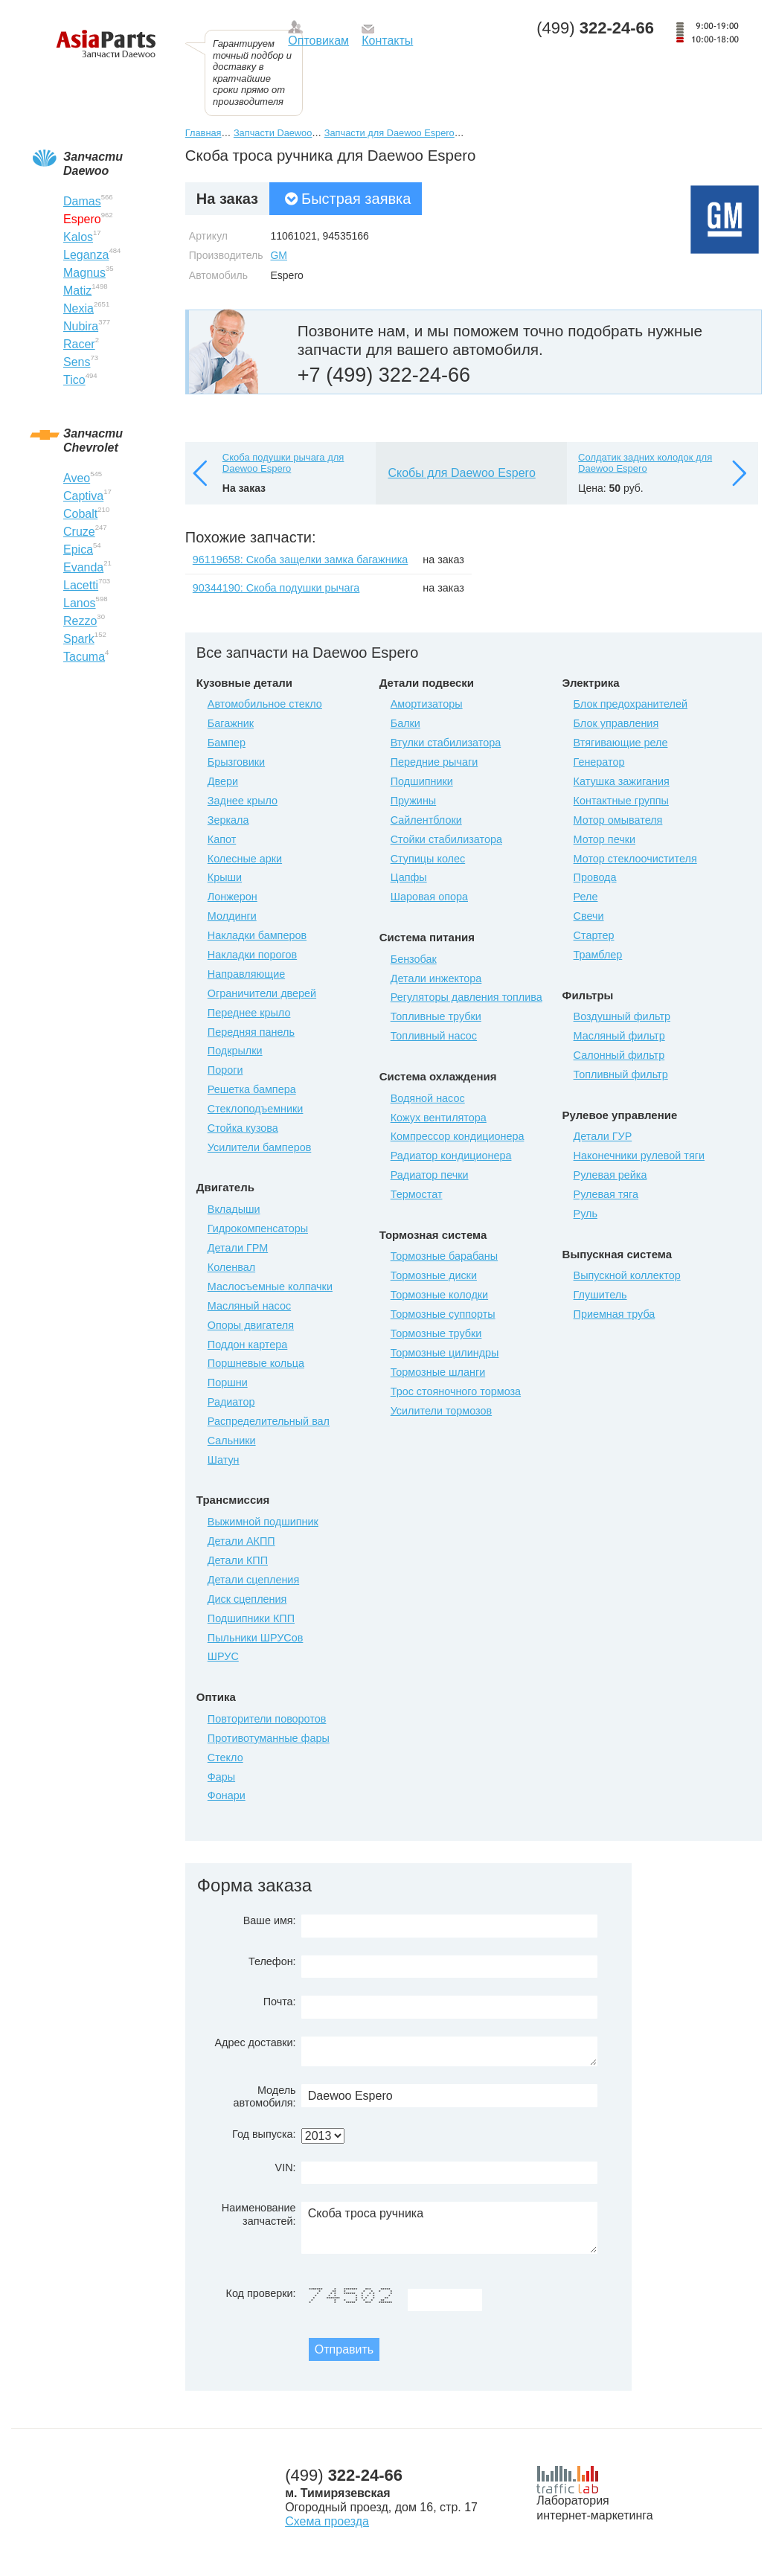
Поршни (228, 1382)
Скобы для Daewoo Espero (461, 473)
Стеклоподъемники (256, 1109)
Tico (74, 380)
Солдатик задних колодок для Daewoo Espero (645, 463)
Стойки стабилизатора (446, 839)
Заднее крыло (243, 801)
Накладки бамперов (257, 935)
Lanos (79, 603)
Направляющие (246, 974)
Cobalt (80, 513)
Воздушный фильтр (622, 1016)
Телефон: (272, 1961)
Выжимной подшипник (263, 1522)
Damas (82, 201)
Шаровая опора (429, 897)
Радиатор (231, 1402)
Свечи (589, 916)
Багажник (231, 723)
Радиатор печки (430, 1175)
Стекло (225, 1757)
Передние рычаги (434, 762)
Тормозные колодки (439, 1295)
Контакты (387, 40)
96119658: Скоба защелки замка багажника (300, 559)
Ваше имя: (269, 1920)
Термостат (417, 1194)
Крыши (225, 877)
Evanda (83, 567)
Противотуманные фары (269, 1738)
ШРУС (223, 1656)
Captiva (83, 496)
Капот (222, 839)
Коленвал (231, 1267)
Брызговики (236, 762)
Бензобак (414, 959)
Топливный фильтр (621, 1074)
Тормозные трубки (436, 1333)
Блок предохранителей (630, 704)
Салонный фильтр (619, 1055)
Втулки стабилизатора (446, 743)
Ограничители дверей (262, 993)
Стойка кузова (243, 1128)
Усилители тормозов (442, 1411)
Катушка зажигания (622, 781)
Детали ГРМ (238, 1248)
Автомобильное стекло (265, 704)
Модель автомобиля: (264, 2096)
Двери (223, 781)
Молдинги (232, 916)
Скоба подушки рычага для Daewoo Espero (283, 463)
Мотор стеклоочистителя (635, 859)
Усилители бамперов (260, 1147)
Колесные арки (245, 859)
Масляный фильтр (619, 1036)
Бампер (227, 743)
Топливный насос (434, 1036)
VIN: (285, 2167)
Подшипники (422, 781)
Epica (78, 549)
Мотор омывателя (618, 820)
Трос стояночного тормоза (456, 1391)
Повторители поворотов (267, 1719)
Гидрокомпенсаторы (258, 1228)
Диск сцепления (247, 1599)
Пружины (414, 801)
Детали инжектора (436, 978)
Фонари (227, 1795)
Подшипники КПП (251, 1618)
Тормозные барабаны (444, 1256)
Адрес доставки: (254, 2042)
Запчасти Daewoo (273, 132)
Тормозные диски (434, 1275)
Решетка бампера (252, 1089)
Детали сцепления (253, 1580)
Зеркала (228, 820)
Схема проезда (327, 2521)
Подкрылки (235, 1051)
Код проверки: (261, 2293)
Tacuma (84, 656)
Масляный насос (249, 1306)
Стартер (594, 935)
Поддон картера (248, 1345)
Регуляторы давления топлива (466, 997)
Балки (405, 723)
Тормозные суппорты (443, 1314)
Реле (586, 897)
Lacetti (80, 585)
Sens (76, 362)
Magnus (84, 272)
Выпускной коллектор (627, 1275)
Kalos (78, 237)
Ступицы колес (428, 859)
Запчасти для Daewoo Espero (389, 132)
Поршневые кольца (256, 1363)
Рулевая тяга (606, 1194)
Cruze (79, 531)
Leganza (86, 255)
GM (278, 255)
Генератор (599, 762)
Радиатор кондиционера (451, 1156)
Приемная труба (614, 1314)
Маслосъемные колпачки (270, 1286)
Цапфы (409, 877)
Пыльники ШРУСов (256, 1638)
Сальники (232, 1440)
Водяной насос (428, 1098)
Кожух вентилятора (439, 1118)
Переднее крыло (249, 1013)
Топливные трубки (436, 1016)
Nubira (80, 326)
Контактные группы (621, 801)
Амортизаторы (427, 704)
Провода (595, 877)
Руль (585, 1214)
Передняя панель (251, 1032)
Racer (79, 344)
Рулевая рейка (610, 1175)
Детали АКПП (241, 1541)
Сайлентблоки (426, 820)
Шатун (224, 1460)
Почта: (279, 2002)
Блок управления (616, 723)
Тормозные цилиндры (445, 1353)
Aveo (76, 478)
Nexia (78, 308)
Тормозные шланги (438, 1372)
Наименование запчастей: (259, 2214)
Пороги (225, 1070)
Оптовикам (318, 40)
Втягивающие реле (621, 743)
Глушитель (600, 1295)
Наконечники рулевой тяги (639, 1156)
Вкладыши (234, 1209)
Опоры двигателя (251, 1325)
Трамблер (598, 955)
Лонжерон (232, 897)
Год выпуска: (264, 2134)
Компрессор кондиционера (458, 1136)
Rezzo (80, 621)
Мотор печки (604, 839)
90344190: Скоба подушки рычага (276, 588)
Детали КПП (238, 1560)
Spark (78, 638)
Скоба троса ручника (449, 2228)
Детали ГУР (603, 1136)
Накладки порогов (252, 955)
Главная (203, 132)
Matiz (77, 290)
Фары (221, 1777)
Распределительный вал (269, 1421)
